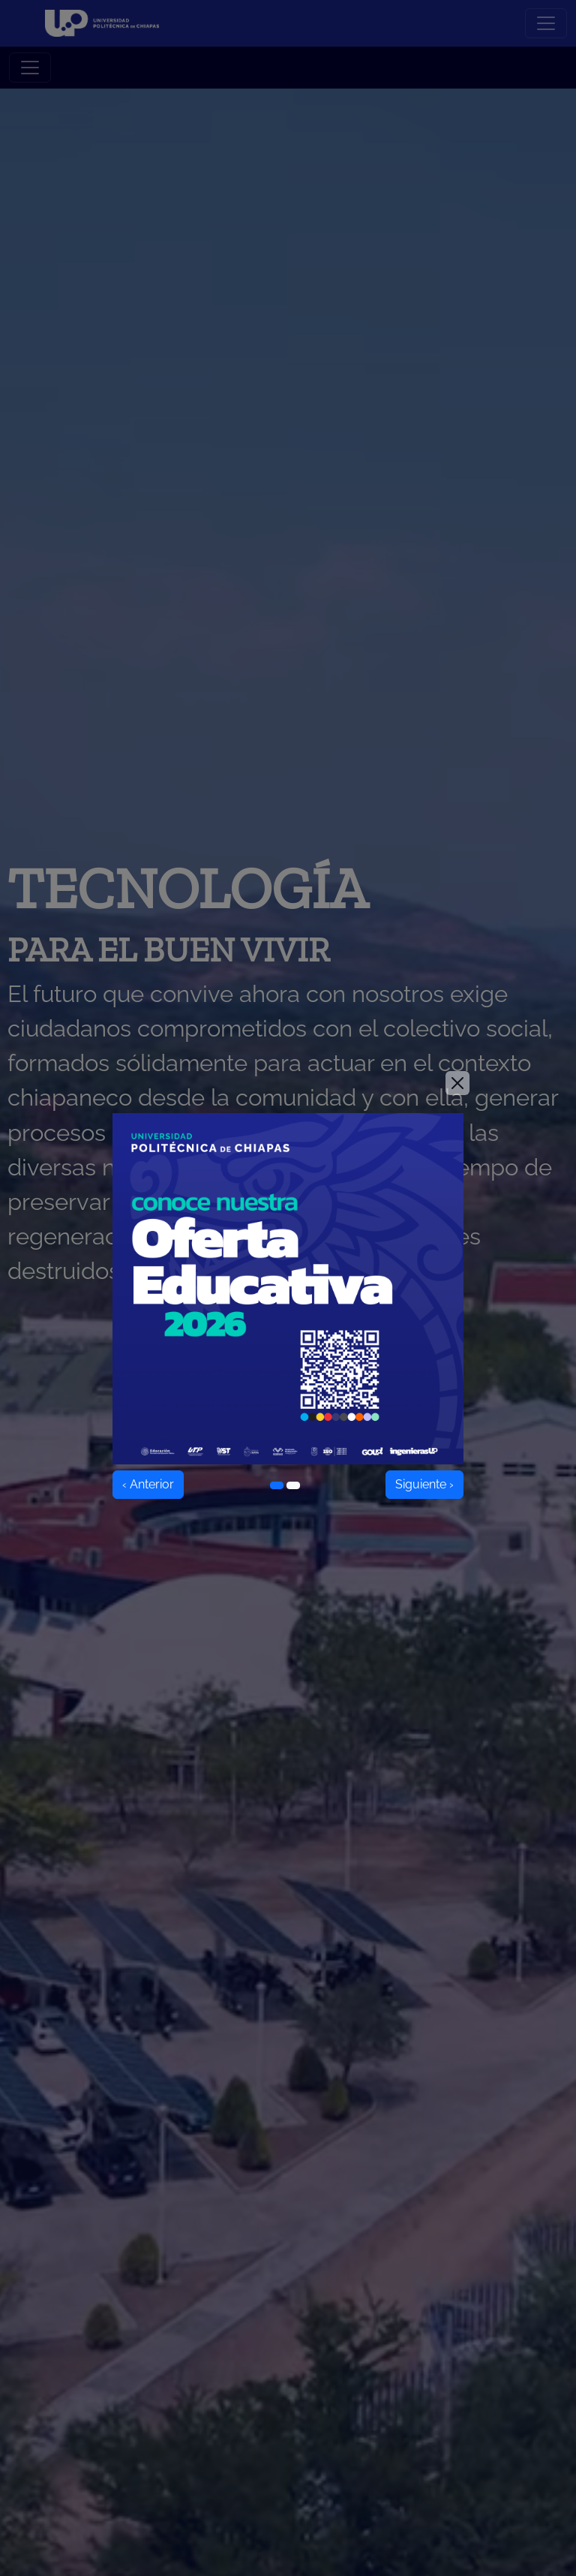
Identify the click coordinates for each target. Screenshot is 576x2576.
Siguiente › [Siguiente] (424, 1484)
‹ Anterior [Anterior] (148, 1484)
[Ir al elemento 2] (293, 1485)
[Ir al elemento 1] (277, 1485)
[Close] (458, 1083)
